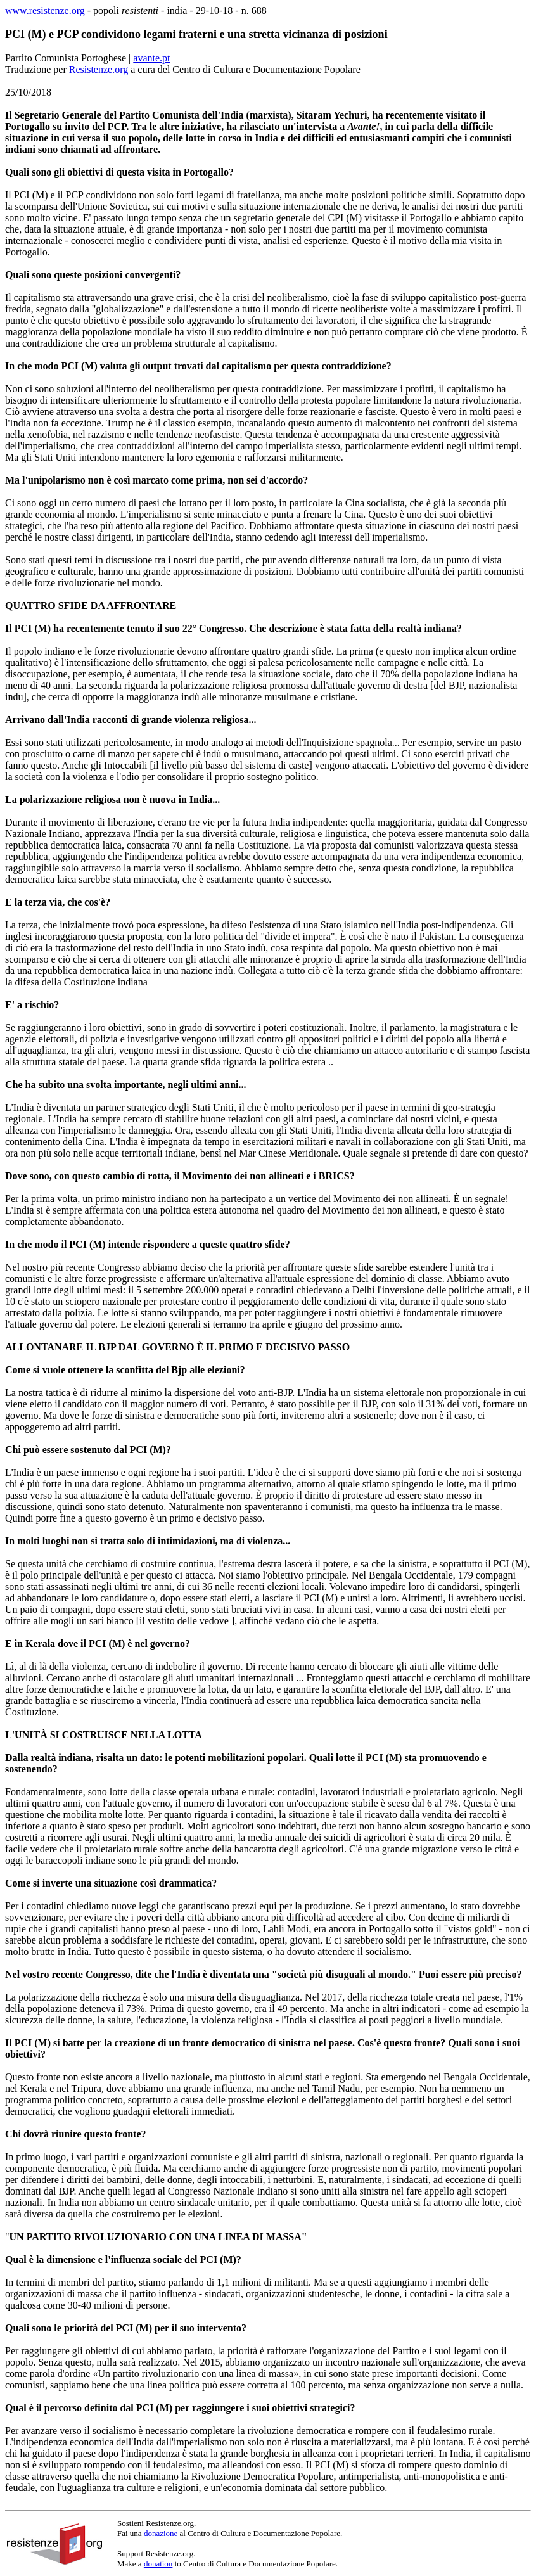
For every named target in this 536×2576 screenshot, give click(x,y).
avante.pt (151, 58)
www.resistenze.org (45, 10)
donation (158, 2563)
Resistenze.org (98, 69)
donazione (160, 2533)
